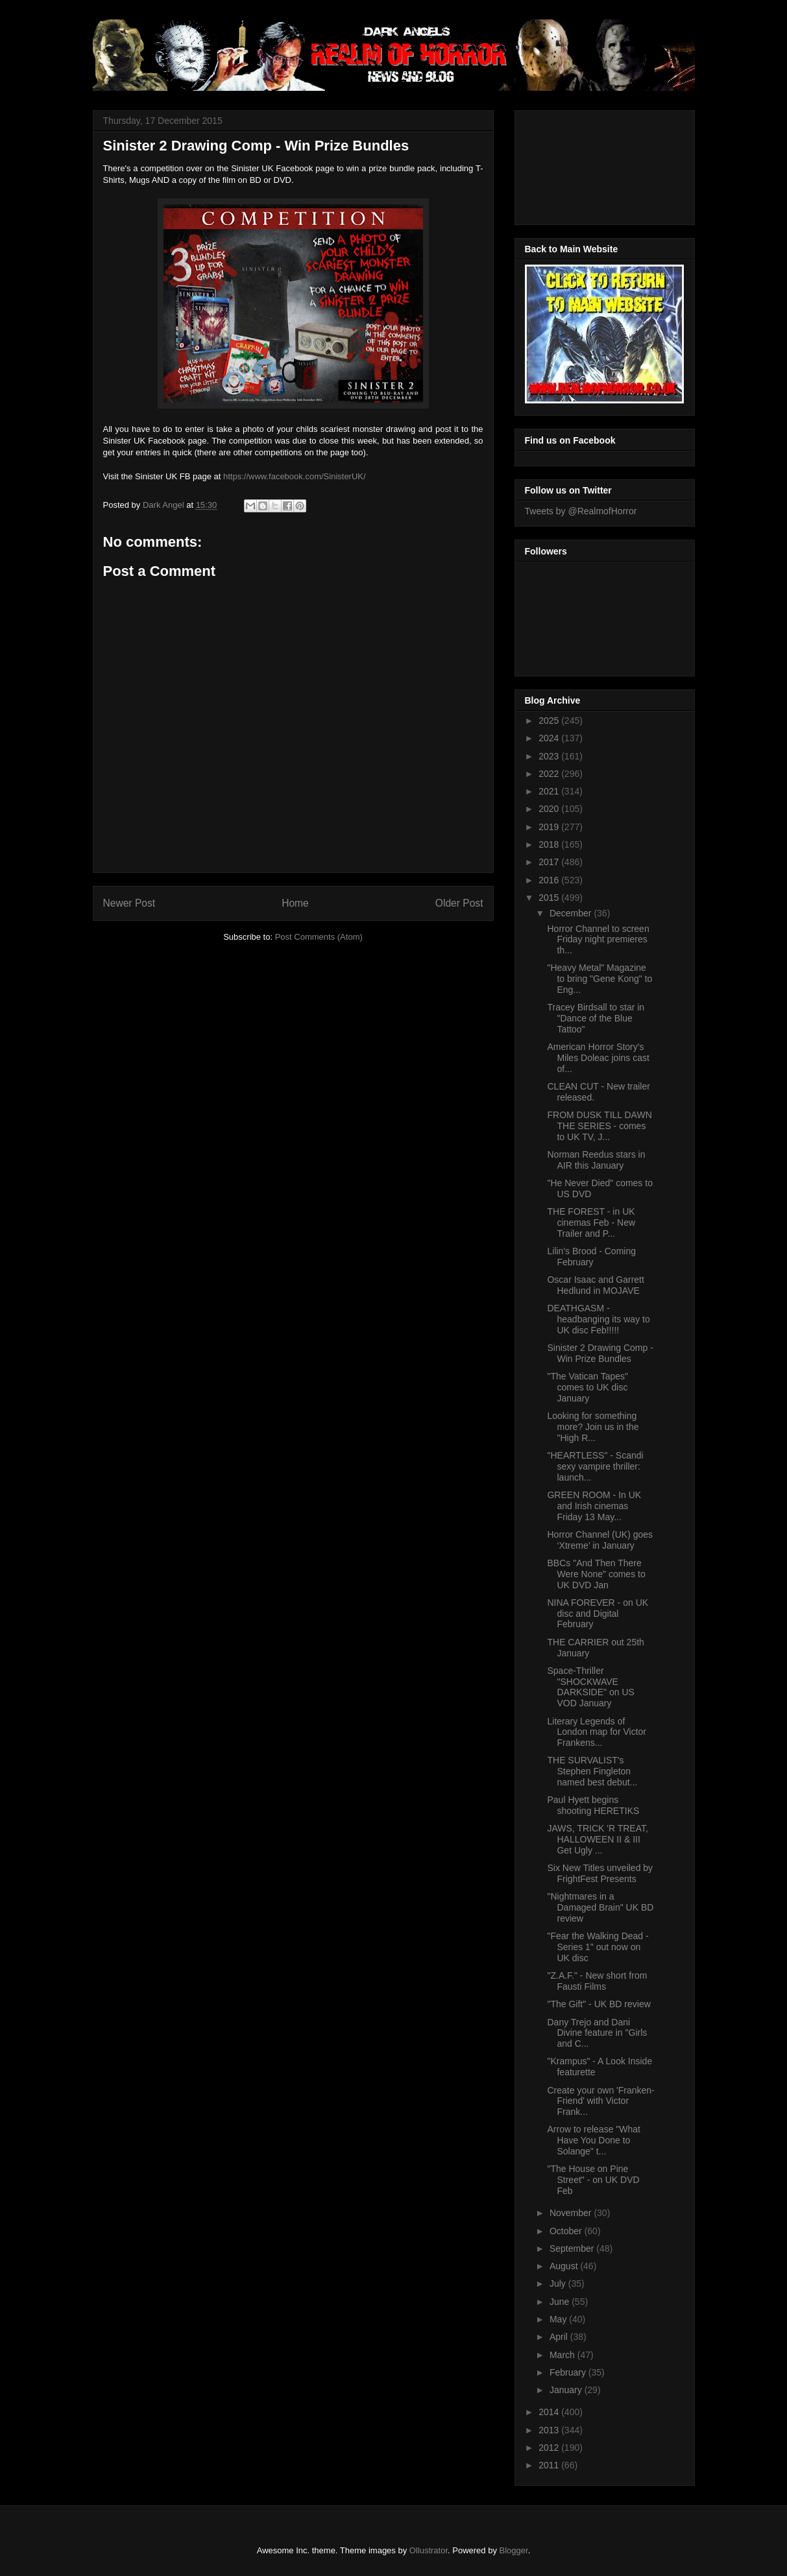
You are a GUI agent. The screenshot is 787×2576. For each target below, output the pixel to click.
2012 (550, 2447)
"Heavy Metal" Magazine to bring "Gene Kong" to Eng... (599, 978)
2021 (550, 791)
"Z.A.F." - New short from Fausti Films (597, 1981)
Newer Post (129, 903)
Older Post (459, 903)
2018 (550, 844)
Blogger (514, 2550)
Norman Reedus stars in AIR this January (596, 1160)
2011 (550, 2465)
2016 (550, 880)
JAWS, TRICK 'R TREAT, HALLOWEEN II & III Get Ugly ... (597, 1839)
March (563, 2355)
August (565, 2266)
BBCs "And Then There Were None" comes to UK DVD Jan (596, 1574)
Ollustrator (428, 2550)
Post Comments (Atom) (319, 937)
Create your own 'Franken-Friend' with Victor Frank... (600, 2101)
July (559, 2283)
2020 (550, 809)
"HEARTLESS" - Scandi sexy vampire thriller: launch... (595, 1466)
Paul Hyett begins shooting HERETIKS (593, 1805)
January (567, 2390)
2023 (550, 756)
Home (295, 903)
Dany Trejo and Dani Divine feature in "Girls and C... (597, 2033)
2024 (550, 738)
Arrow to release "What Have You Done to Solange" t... (593, 2140)
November (572, 2213)
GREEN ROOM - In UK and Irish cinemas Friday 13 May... (594, 1506)
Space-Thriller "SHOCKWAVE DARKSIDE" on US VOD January (590, 1686)
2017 (550, 862)
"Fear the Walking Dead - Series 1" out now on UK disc (597, 1947)
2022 (550, 774)
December (572, 913)
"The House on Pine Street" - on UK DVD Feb (593, 2180)
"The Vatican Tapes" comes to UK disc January (587, 1387)
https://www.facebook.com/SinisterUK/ (294, 476)
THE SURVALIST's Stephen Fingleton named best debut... (592, 1771)
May (559, 2319)
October (567, 2231)
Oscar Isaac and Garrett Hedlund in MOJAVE (595, 1285)
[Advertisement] (583, 164)
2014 (550, 2412)
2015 (550, 897)
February (569, 2372)
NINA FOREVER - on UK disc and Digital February (597, 1613)
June (561, 2301)
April (560, 2337)
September (573, 2248)
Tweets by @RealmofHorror (581, 511)
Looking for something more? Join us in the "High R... (592, 1427)
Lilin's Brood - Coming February (591, 1256)
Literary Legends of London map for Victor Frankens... (596, 1732)
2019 (550, 827)
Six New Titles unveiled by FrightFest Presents (600, 1873)
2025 (550, 720)
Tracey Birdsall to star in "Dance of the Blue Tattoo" (595, 1018)
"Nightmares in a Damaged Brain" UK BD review (600, 1907)
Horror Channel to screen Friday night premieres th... (598, 940)
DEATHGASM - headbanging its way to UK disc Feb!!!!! (598, 1319)
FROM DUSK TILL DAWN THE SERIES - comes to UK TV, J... (599, 1126)
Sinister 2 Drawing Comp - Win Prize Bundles (600, 1353)
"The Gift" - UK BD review (598, 2004)
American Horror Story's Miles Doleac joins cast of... (598, 1058)
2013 (550, 2430)
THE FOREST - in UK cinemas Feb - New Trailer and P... (591, 1222)
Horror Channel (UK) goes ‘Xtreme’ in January (600, 1540)
